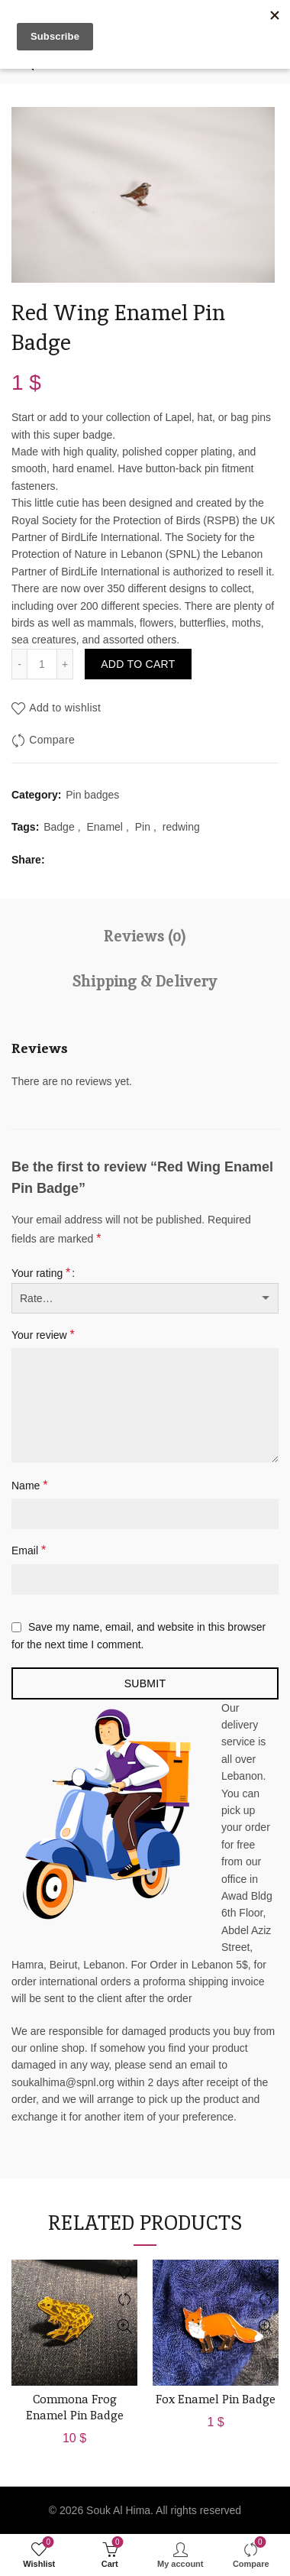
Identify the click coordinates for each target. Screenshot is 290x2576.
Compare (52, 740)
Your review (43, 1334)
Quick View (124, 2326)
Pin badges (92, 795)
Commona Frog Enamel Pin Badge (75, 2407)
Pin (142, 827)
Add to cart (138, 664)
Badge (59, 827)
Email (28, 1550)
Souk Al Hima (118, 2510)
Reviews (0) (145, 936)
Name (29, 1485)
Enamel (104, 827)
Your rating (40, 1272)
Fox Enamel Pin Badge (216, 2399)
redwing (181, 827)
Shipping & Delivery (145, 981)
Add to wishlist (65, 708)
